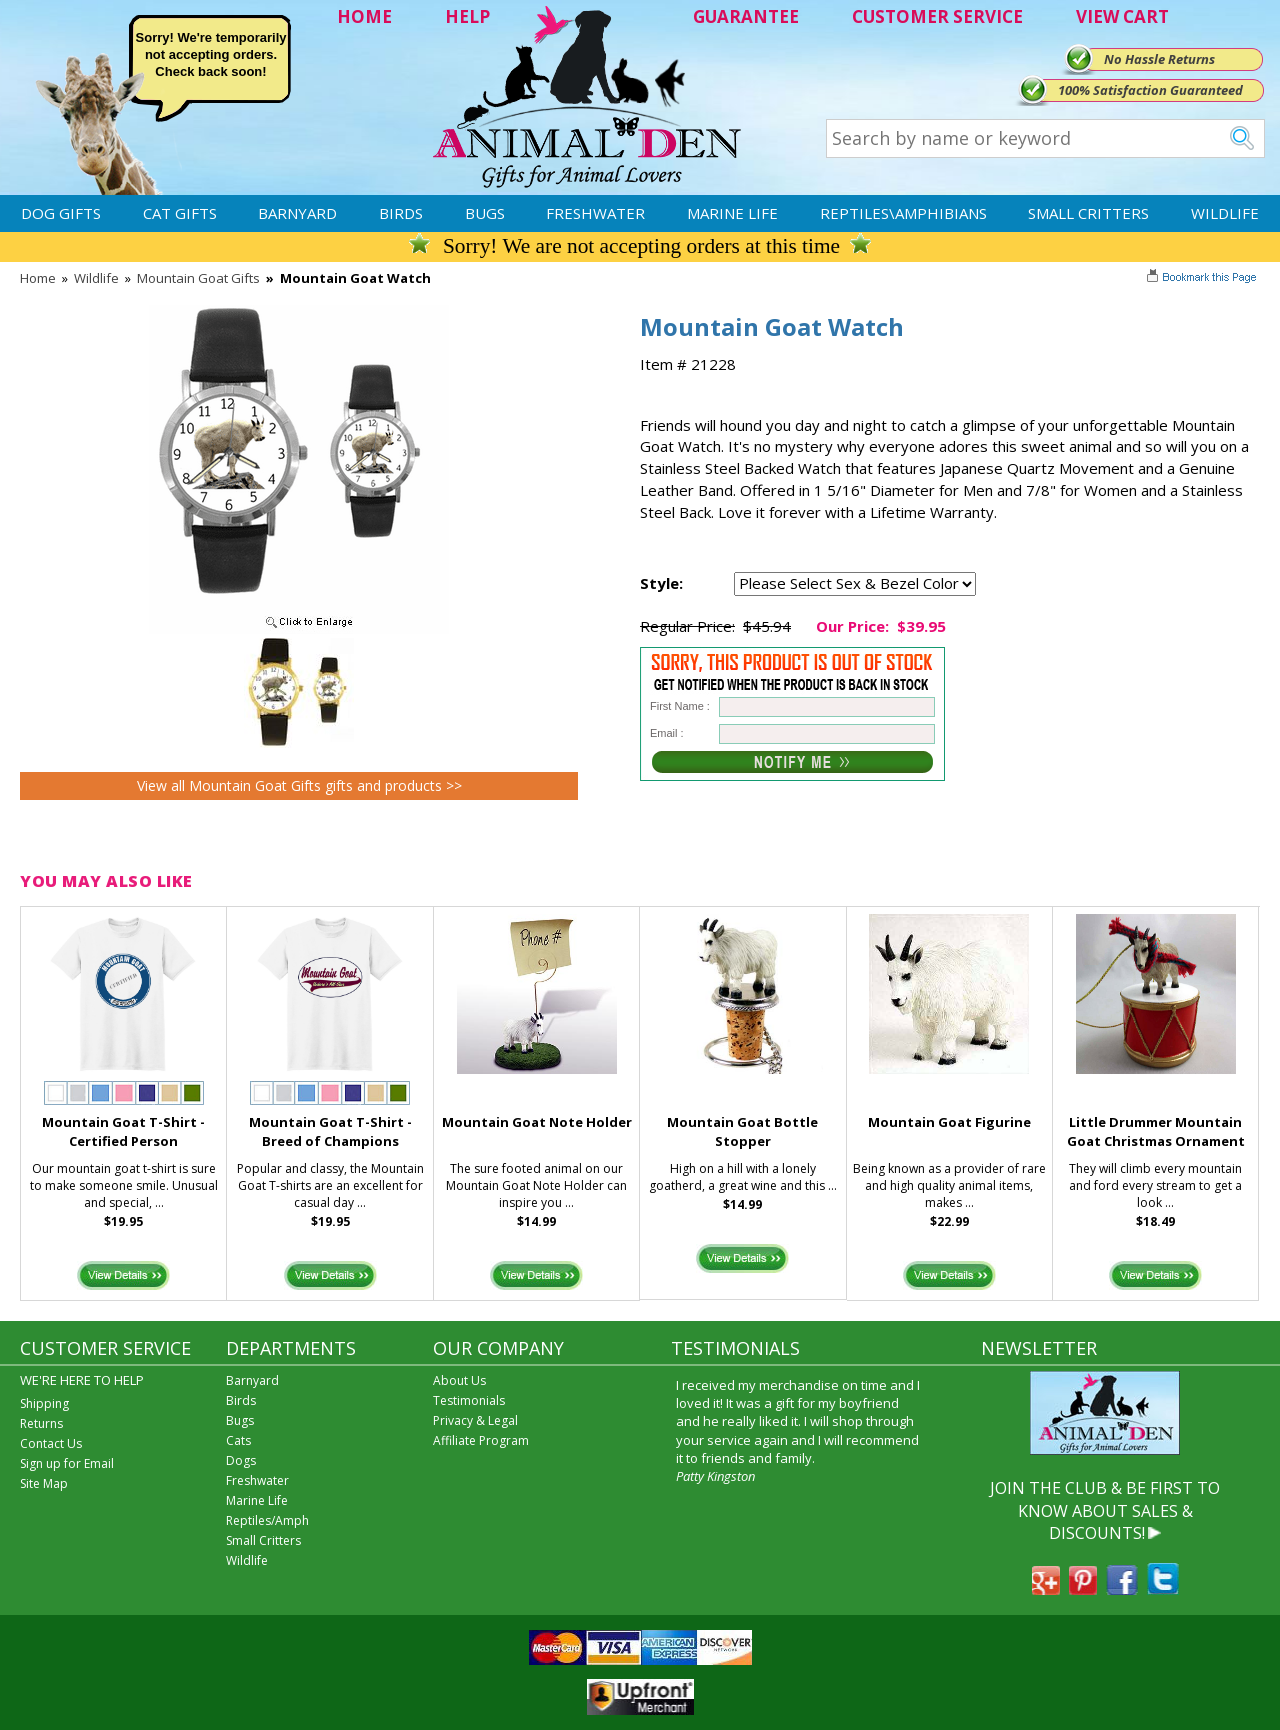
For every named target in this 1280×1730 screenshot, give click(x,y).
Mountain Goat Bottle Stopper (742, 1131)
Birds (401, 213)
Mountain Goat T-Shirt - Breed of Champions (330, 1131)
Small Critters (1088, 213)
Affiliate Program (481, 1440)
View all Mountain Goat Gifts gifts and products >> (299, 785)
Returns (41, 1423)
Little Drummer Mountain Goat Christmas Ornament (1156, 1131)
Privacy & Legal (475, 1420)
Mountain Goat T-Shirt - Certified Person (123, 1131)
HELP (467, 16)
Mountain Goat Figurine (949, 1122)
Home (38, 278)
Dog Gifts (61, 213)
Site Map (44, 1483)
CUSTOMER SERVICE (937, 16)
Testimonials (469, 1400)
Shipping (44, 1403)
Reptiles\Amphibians (903, 213)
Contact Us (51, 1443)
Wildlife (1225, 213)
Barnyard (297, 213)
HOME (364, 16)
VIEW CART (1122, 16)
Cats (238, 1440)
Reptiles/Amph (267, 1520)
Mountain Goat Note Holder (537, 1122)
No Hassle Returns (1159, 59)
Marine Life (732, 213)
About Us (459, 1380)
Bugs (485, 213)
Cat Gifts (180, 213)
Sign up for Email (67, 1463)
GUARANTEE (746, 16)
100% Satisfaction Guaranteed (1150, 90)
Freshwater (595, 213)
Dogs (241, 1460)
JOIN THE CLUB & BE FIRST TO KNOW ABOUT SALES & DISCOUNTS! (1105, 1510)
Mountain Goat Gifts (198, 278)
